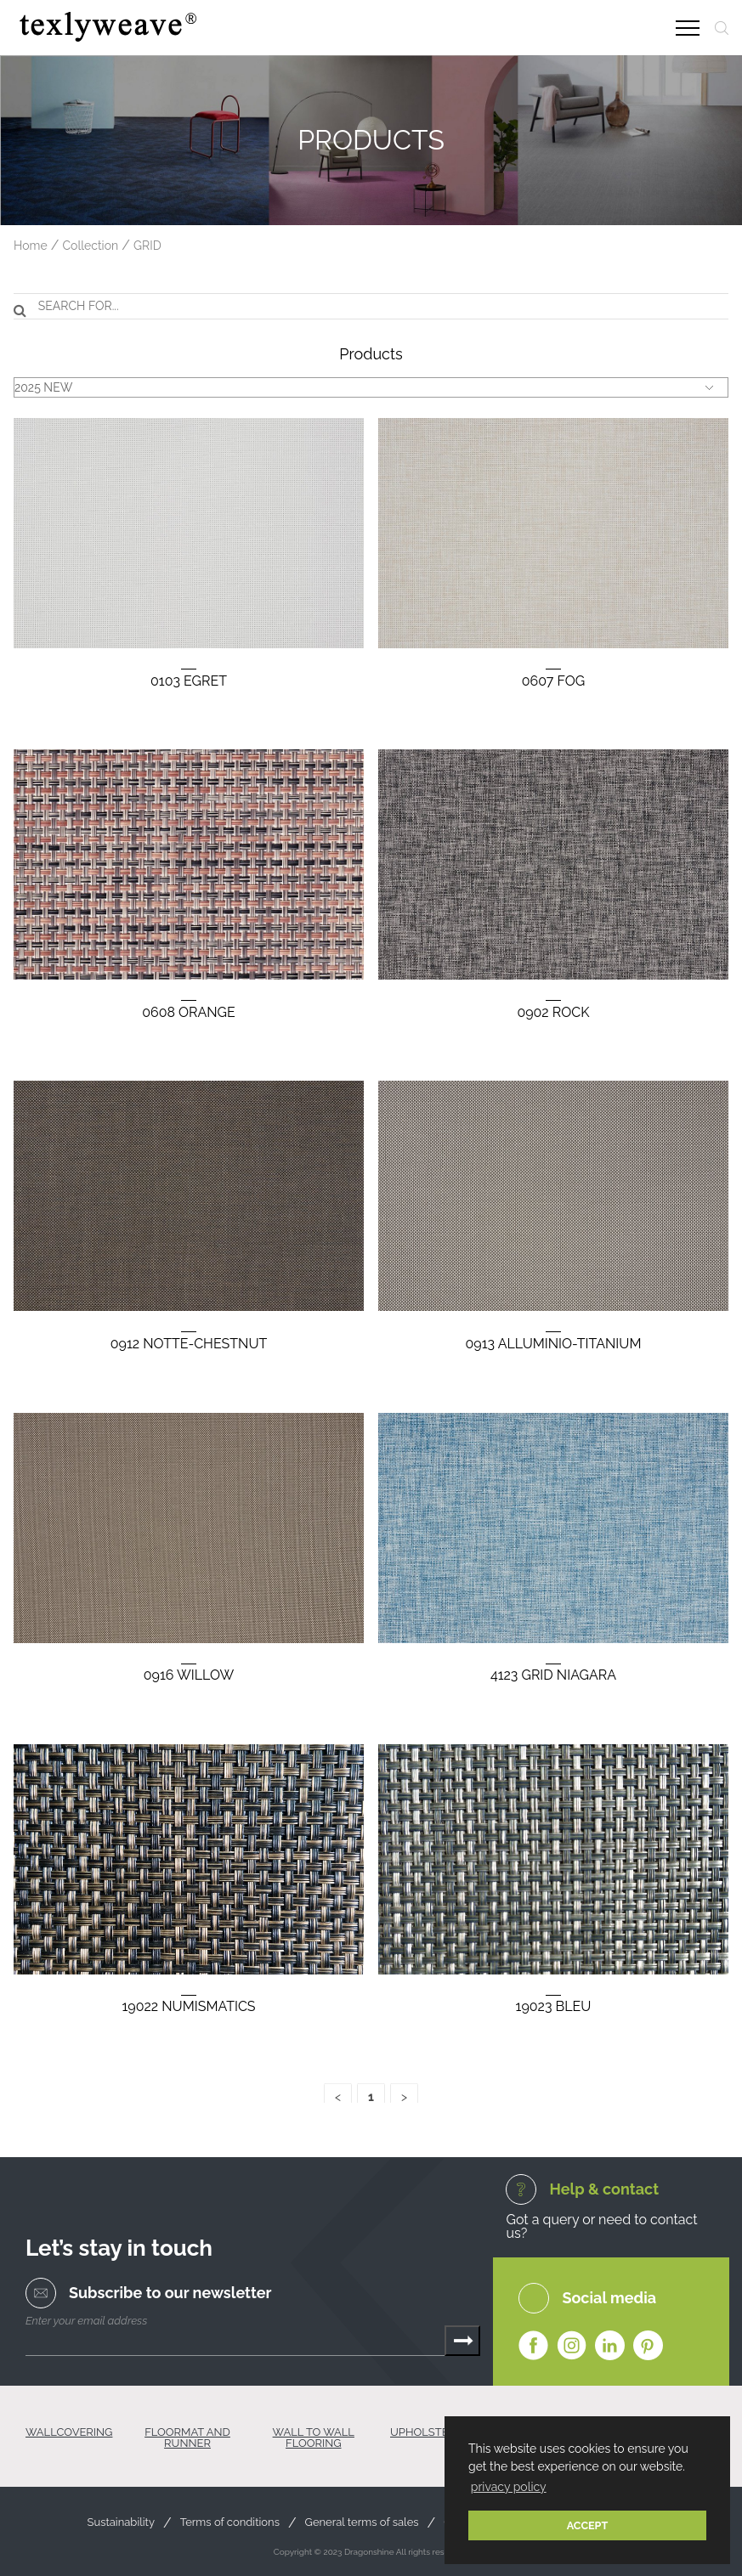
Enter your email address (86, 2320)
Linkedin (610, 2346)
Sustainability (121, 2522)
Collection (90, 245)
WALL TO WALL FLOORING (313, 2437)
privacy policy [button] (509, 2487)
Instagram (571, 2346)
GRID (147, 245)
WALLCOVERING (68, 2432)
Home (31, 245)
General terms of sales (362, 2522)
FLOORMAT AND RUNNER (187, 2437)
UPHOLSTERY (426, 2432)
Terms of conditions (230, 2522)
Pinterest (648, 2346)
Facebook (533, 2346)
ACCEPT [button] (588, 2525)
